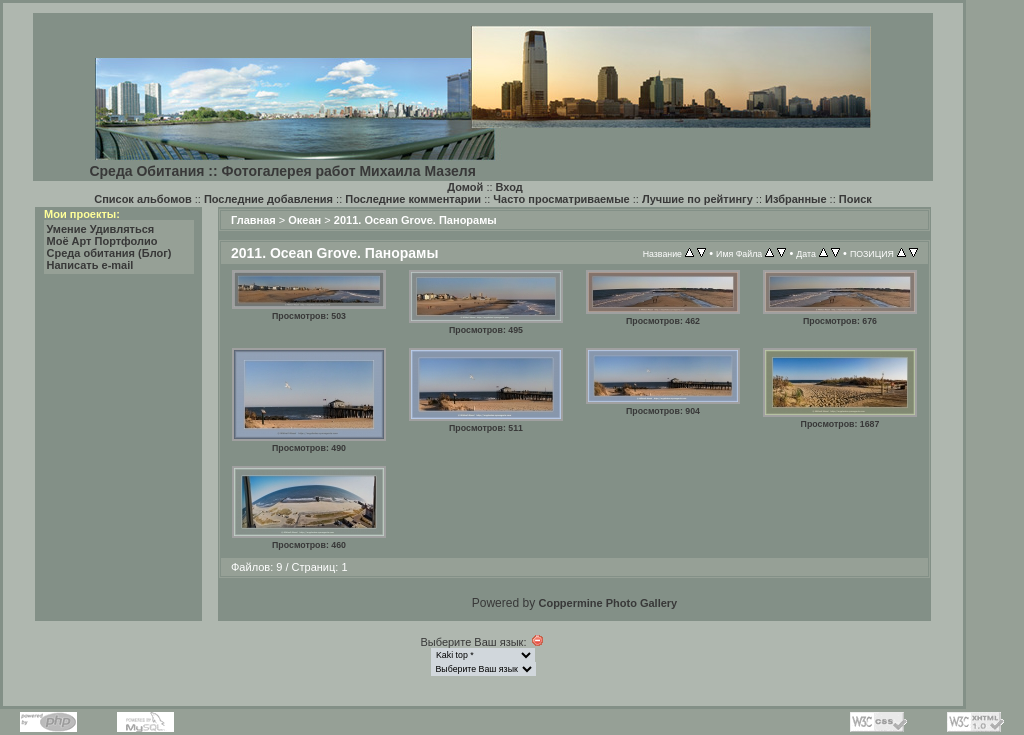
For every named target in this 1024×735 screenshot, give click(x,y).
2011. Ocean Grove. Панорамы (415, 220)
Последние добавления (268, 199)
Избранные (796, 199)
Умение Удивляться (101, 229)
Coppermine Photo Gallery (607, 603)
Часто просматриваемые (561, 199)
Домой (465, 187)
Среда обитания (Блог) (109, 253)
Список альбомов (142, 199)
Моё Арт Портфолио (102, 241)
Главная (253, 220)
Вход (509, 187)
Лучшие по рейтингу (697, 199)
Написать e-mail (90, 265)
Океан (304, 220)
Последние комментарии (413, 199)
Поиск (855, 199)
